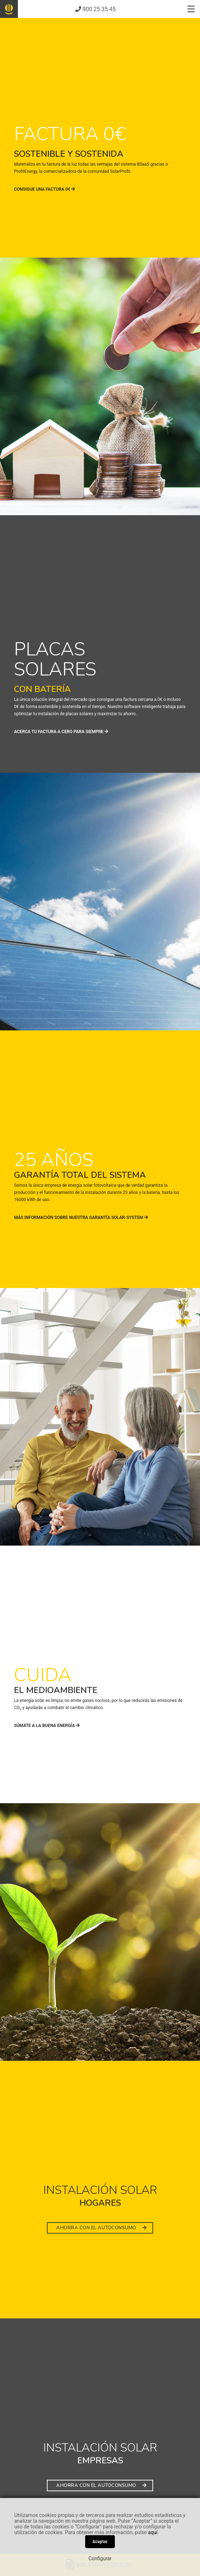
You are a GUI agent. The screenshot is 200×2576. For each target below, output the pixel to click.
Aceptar (99, 2541)
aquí (153, 2532)
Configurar (100, 2558)
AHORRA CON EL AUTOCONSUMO (101, 2228)
